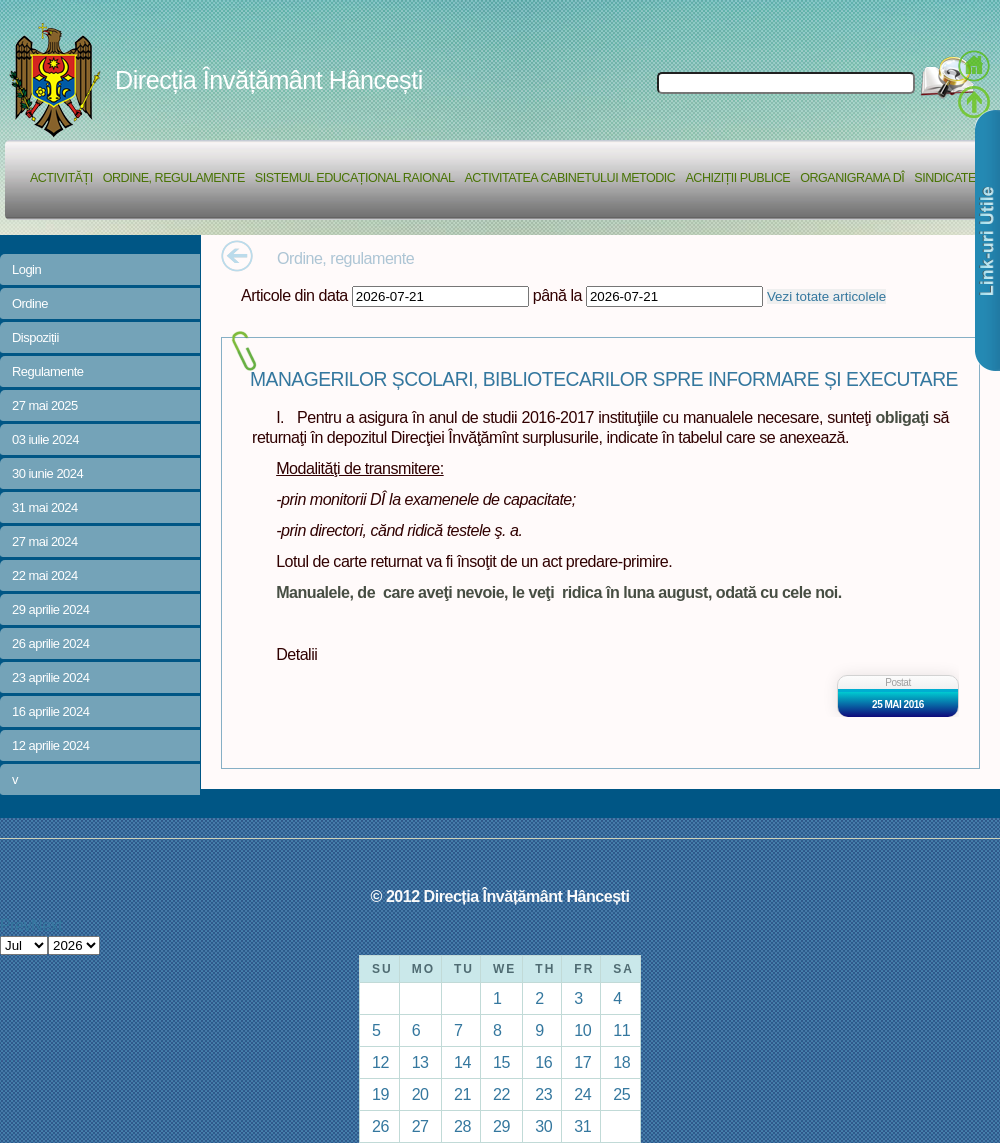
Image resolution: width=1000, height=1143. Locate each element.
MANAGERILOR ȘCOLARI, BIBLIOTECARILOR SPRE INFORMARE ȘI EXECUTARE (604, 379)
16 (543, 1062)
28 (462, 1126)
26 (380, 1126)
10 (582, 1030)
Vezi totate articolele (826, 296)
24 (582, 1094)
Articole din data (294, 295)
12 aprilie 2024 (50, 745)
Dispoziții (35, 337)
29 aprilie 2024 (50, 609)
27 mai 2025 (45, 405)
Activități (61, 178)
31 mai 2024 (45, 507)
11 (621, 1030)
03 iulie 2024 (45, 439)
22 (501, 1094)
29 (501, 1126)
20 (420, 1094)
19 (380, 1094)
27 (420, 1126)
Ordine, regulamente (174, 178)
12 (380, 1062)
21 (462, 1094)
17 (582, 1062)
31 (582, 1126)
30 (543, 1126)
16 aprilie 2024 (50, 711)
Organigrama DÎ (852, 178)
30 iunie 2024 (47, 473)
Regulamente (47, 371)
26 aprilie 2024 (50, 643)
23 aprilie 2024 (50, 677)
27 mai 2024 (45, 541)
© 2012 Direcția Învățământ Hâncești (500, 896)
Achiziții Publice (737, 178)
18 (621, 1062)
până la (557, 295)
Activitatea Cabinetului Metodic (569, 178)
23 (543, 1094)
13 (420, 1062)
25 (621, 1094)
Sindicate (945, 178)
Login (26, 269)
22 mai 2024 (45, 575)
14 (462, 1062)
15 (501, 1062)
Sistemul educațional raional (355, 178)
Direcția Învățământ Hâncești (269, 80)
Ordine (30, 303)
